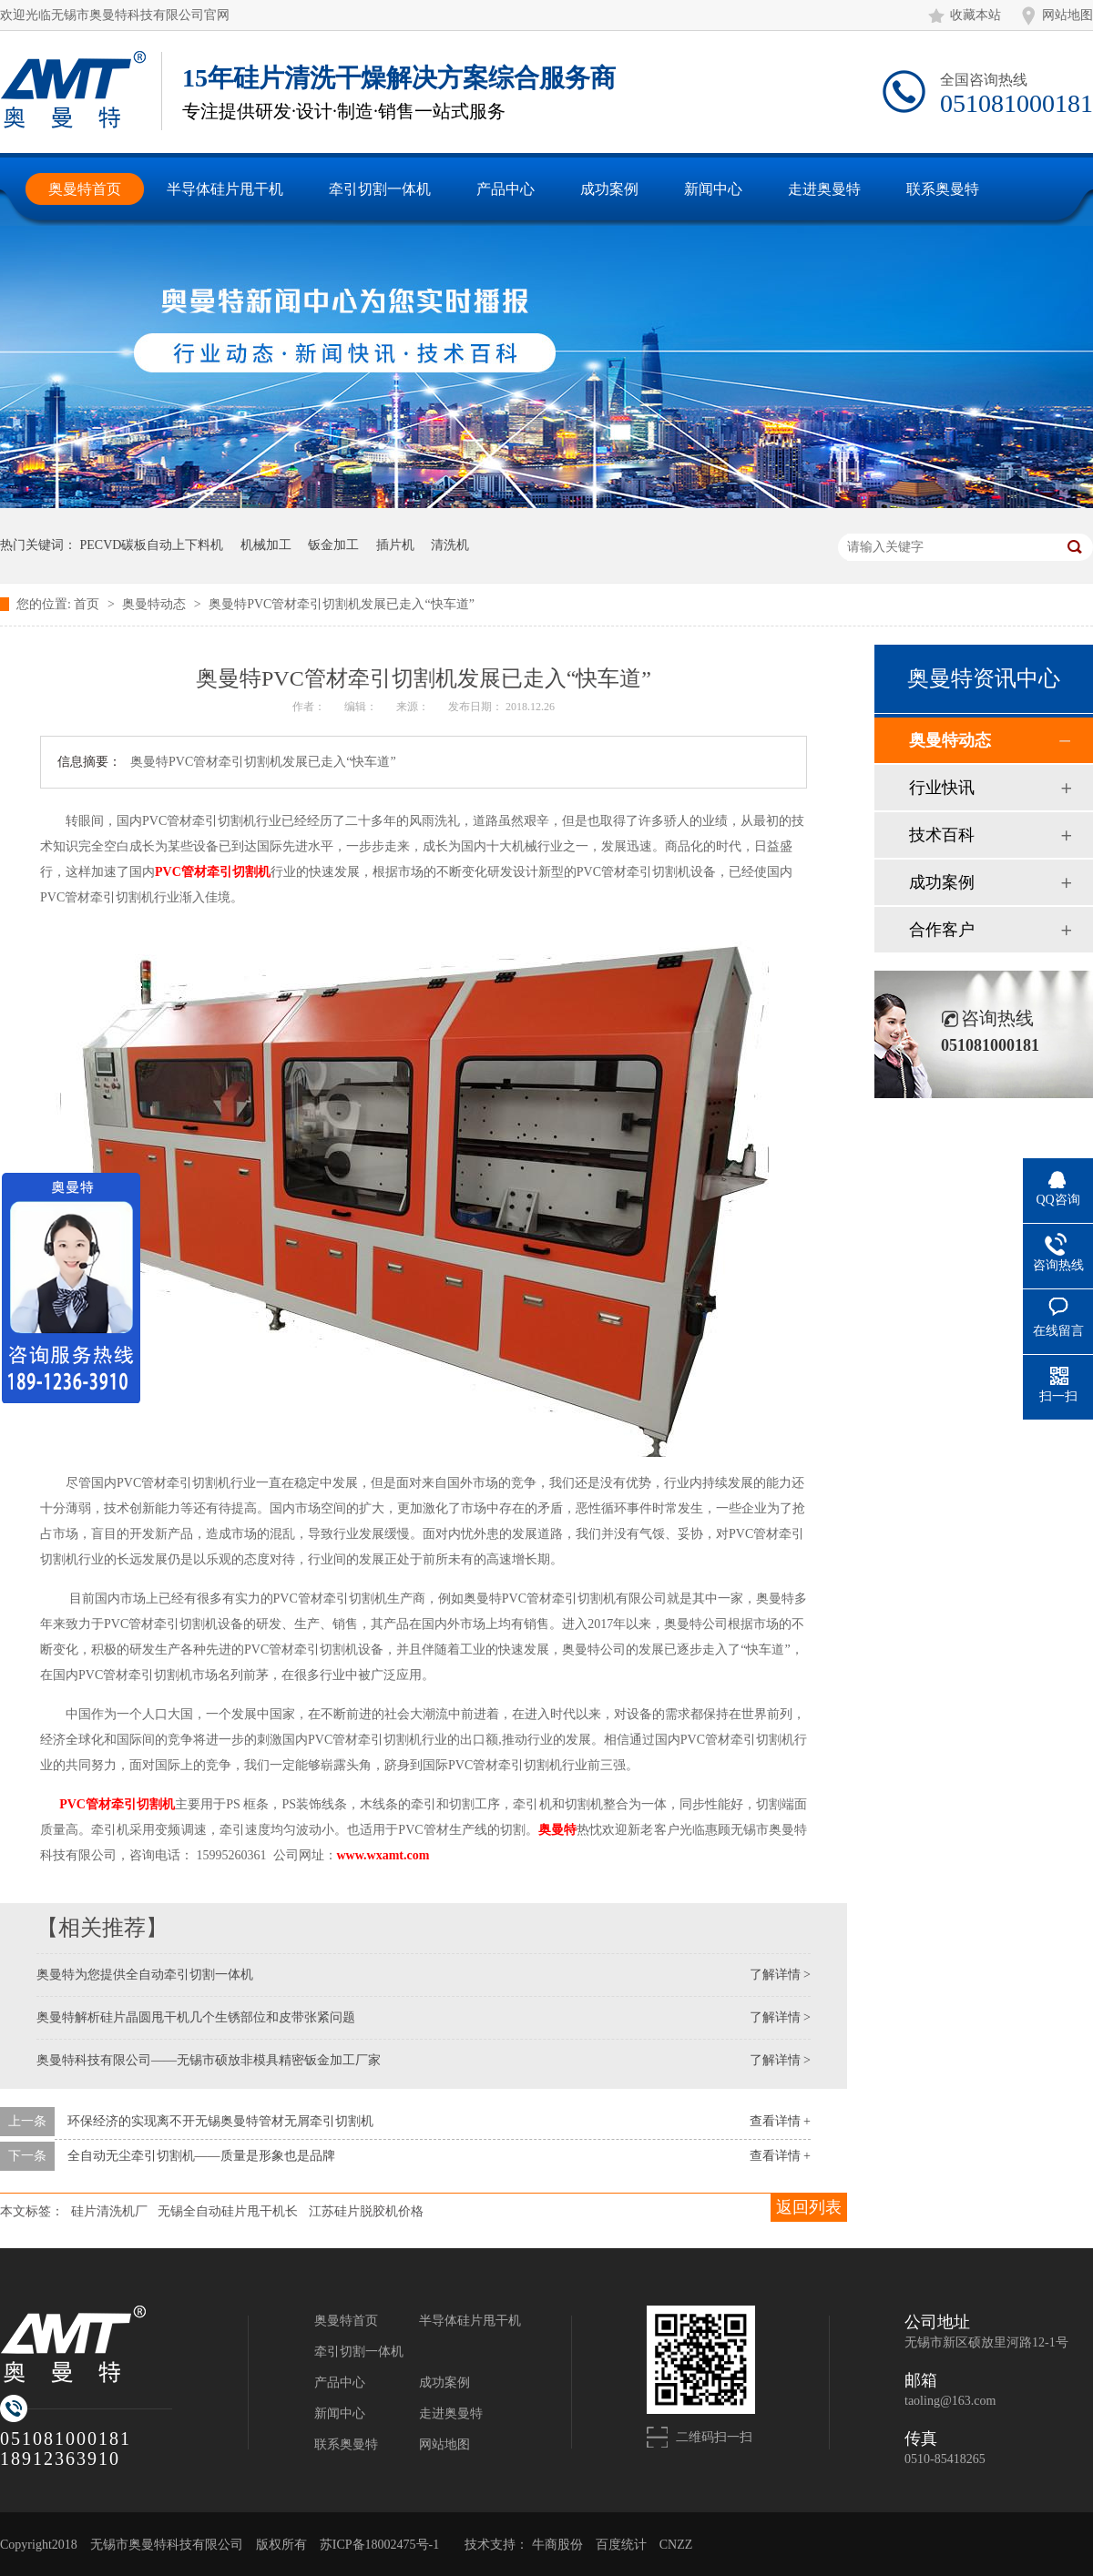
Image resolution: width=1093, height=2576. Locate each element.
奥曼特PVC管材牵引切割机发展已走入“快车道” (342, 604)
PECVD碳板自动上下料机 (152, 545)
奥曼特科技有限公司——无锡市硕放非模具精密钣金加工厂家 (208, 2060)
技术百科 (942, 835)
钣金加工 (333, 545)
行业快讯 (942, 788)
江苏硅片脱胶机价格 (366, 2211)
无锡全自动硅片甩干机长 (228, 2211)
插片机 (395, 545)
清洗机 (450, 545)
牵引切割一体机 (358, 2351)
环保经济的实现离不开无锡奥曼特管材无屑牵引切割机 (220, 2121)
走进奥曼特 (451, 2413)
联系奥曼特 (346, 2444)
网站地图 (1067, 15)
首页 (88, 604)
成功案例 (942, 882)
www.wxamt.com (383, 1855)
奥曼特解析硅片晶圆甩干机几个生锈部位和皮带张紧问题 (195, 2017)
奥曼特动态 (155, 604)
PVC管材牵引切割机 (116, 1804)
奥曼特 (557, 1830)
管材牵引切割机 (213, 872)
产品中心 (339, 2382)
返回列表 (809, 2207)
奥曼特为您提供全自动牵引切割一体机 (144, 1974)
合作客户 (942, 930)
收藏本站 (975, 15)
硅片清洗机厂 (109, 2211)
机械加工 (265, 545)
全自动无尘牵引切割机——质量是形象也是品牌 (201, 2156)
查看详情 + (780, 2121)
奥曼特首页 (346, 2320)
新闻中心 (339, 2413)
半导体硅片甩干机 (470, 2320)
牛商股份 (557, 2544)
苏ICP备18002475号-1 (379, 2544)
